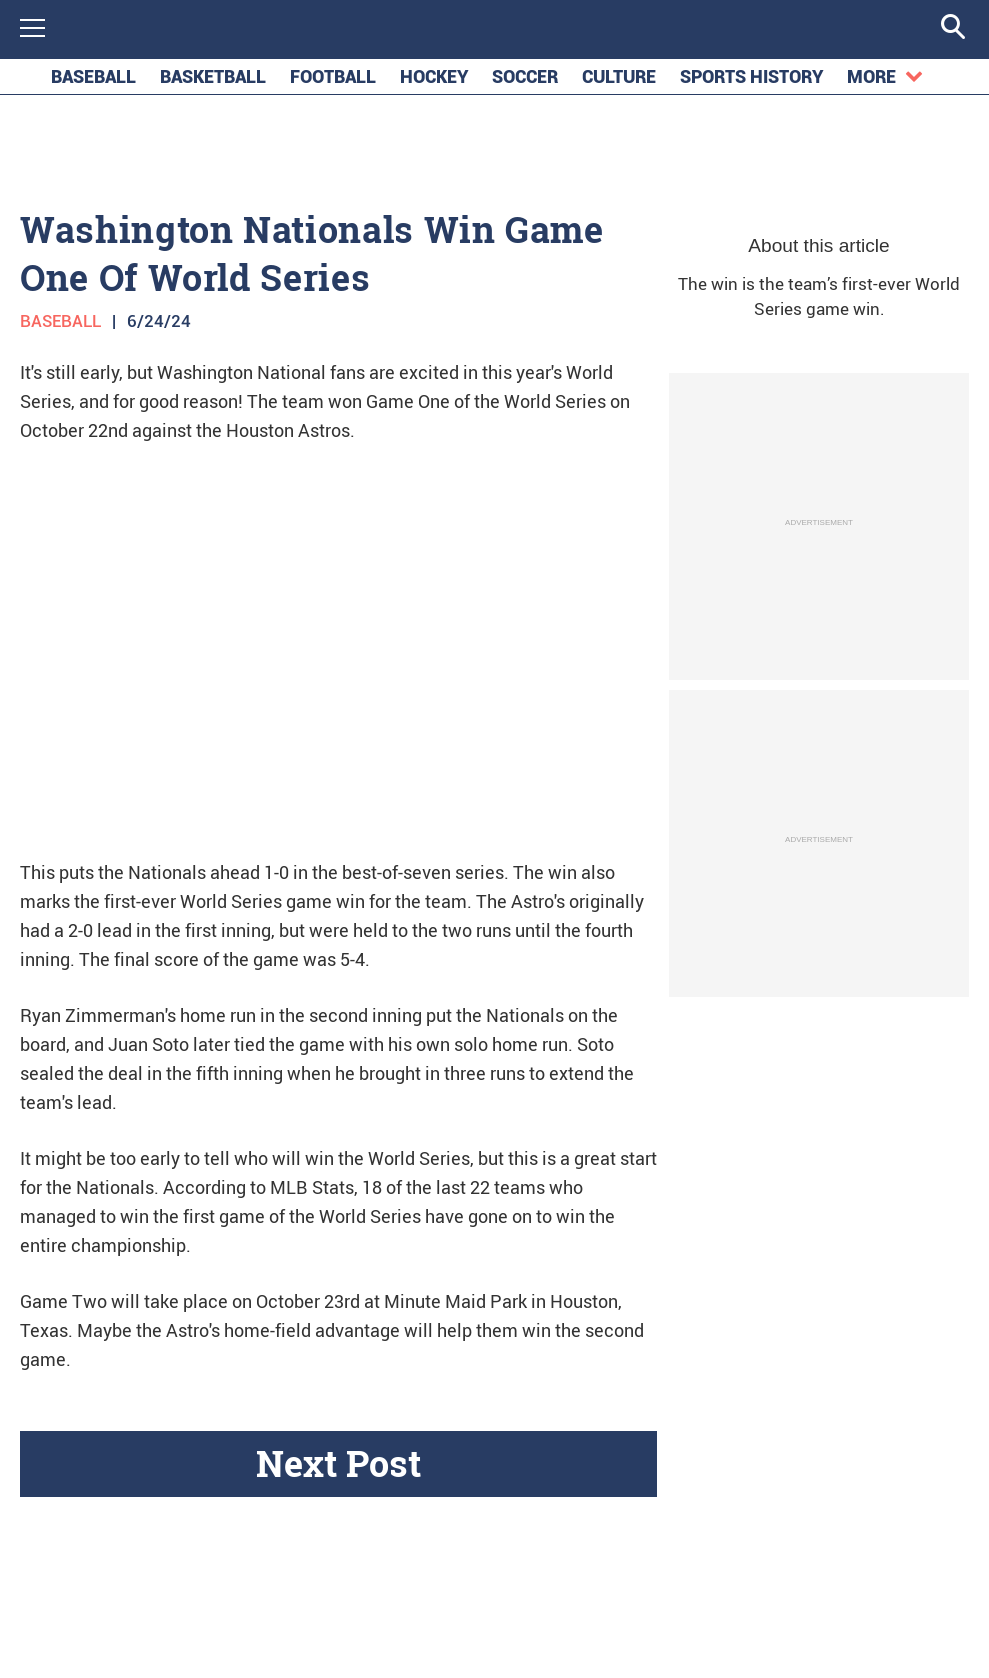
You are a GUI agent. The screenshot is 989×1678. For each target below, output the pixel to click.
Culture (619, 82)
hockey (434, 82)
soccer (525, 82)
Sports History (751, 82)
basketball (213, 82)
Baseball (60, 327)
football (333, 82)
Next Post (338, 1469)
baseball (93, 82)
